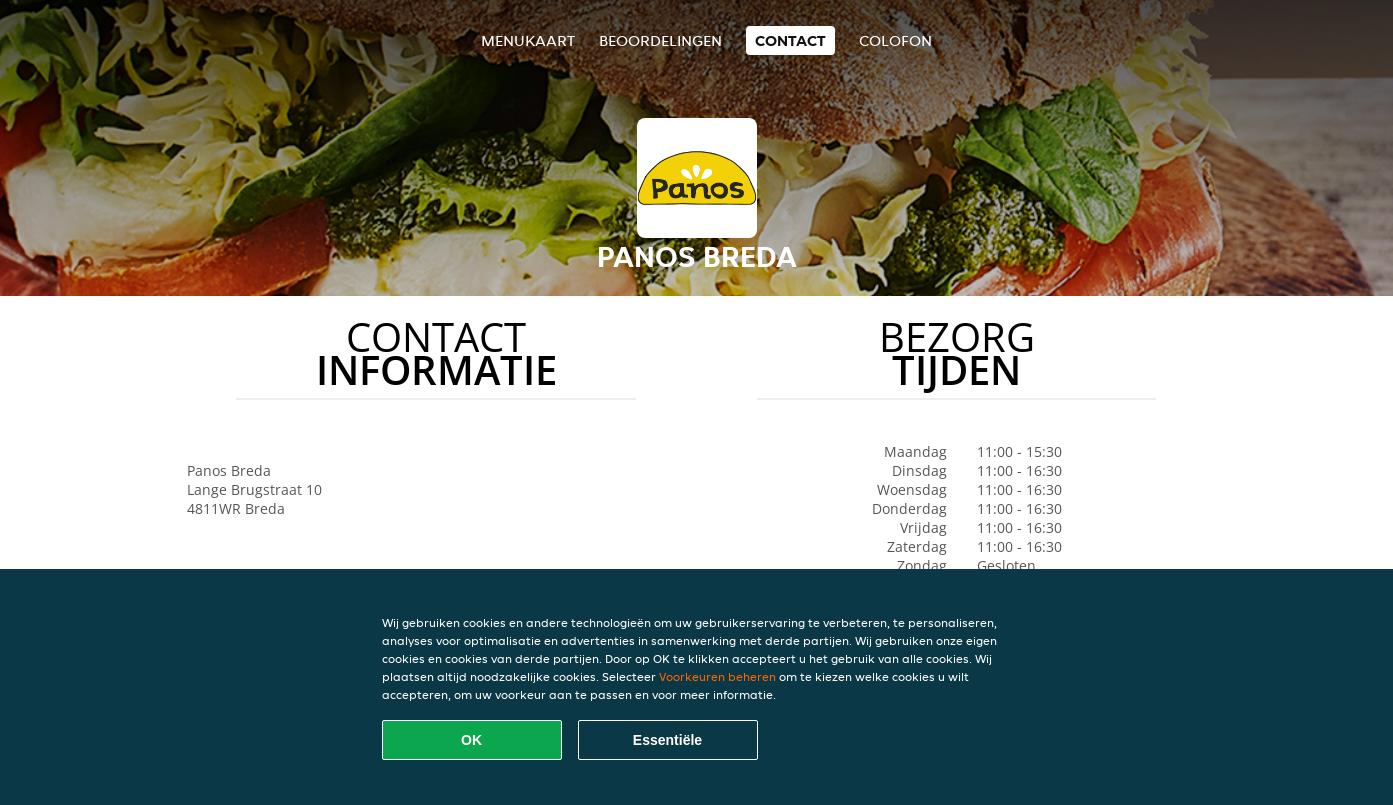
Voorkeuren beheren (717, 676)
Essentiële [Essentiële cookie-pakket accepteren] (667, 740)
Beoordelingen (660, 40)
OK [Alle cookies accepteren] (471, 740)
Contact (790, 40)
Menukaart (528, 40)
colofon (895, 40)
